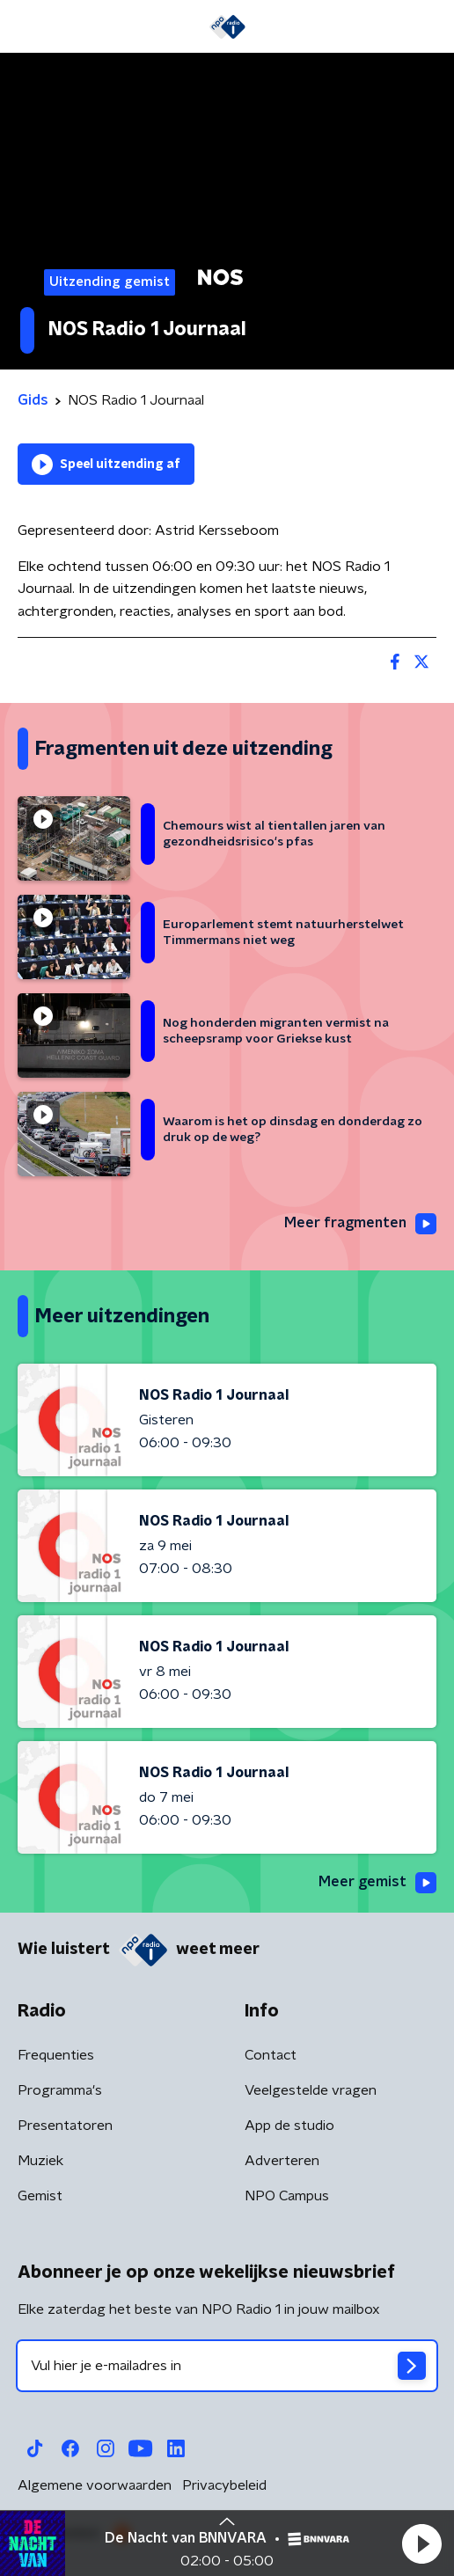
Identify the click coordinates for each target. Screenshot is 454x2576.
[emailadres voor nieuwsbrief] (227, 2365)
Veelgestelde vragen (311, 2090)
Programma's (60, 2090)
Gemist (40, 2196)
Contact (271, 2055)
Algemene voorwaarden (95, 2485)
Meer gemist (377, 1882)
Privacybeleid (224, 2485)
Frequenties (56, 2055)
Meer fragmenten (360, 1223)
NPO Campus (287, 2196)
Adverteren (282, 2161)
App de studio (289, 2126)
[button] (421, 2543)
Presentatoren (65, 2126)
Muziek (40, 2161)
